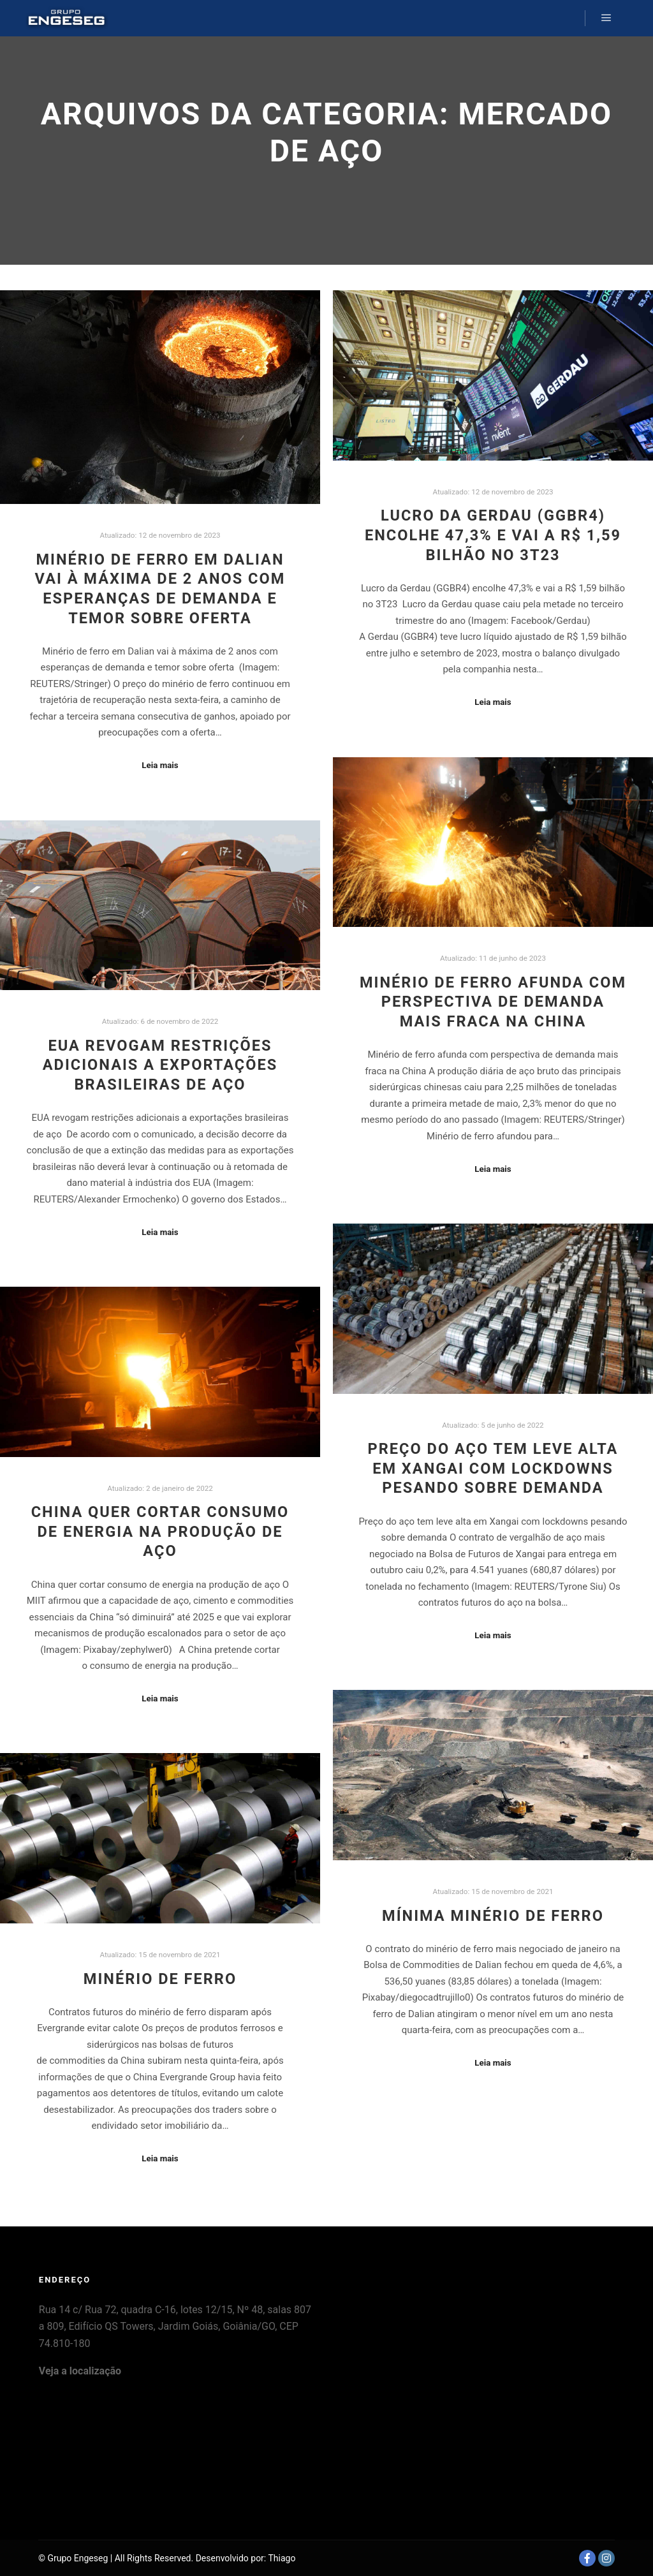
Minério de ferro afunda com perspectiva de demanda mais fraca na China (493, 1001)
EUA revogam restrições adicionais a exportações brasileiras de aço (160, 1065)
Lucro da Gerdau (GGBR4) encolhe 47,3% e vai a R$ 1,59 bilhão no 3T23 (493, 535)
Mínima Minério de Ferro (493, 1916)
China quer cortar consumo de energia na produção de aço (160, 1531)
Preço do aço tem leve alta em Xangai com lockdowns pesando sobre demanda (493, 1468)
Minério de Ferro (160, 1979)
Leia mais (160, 765)
